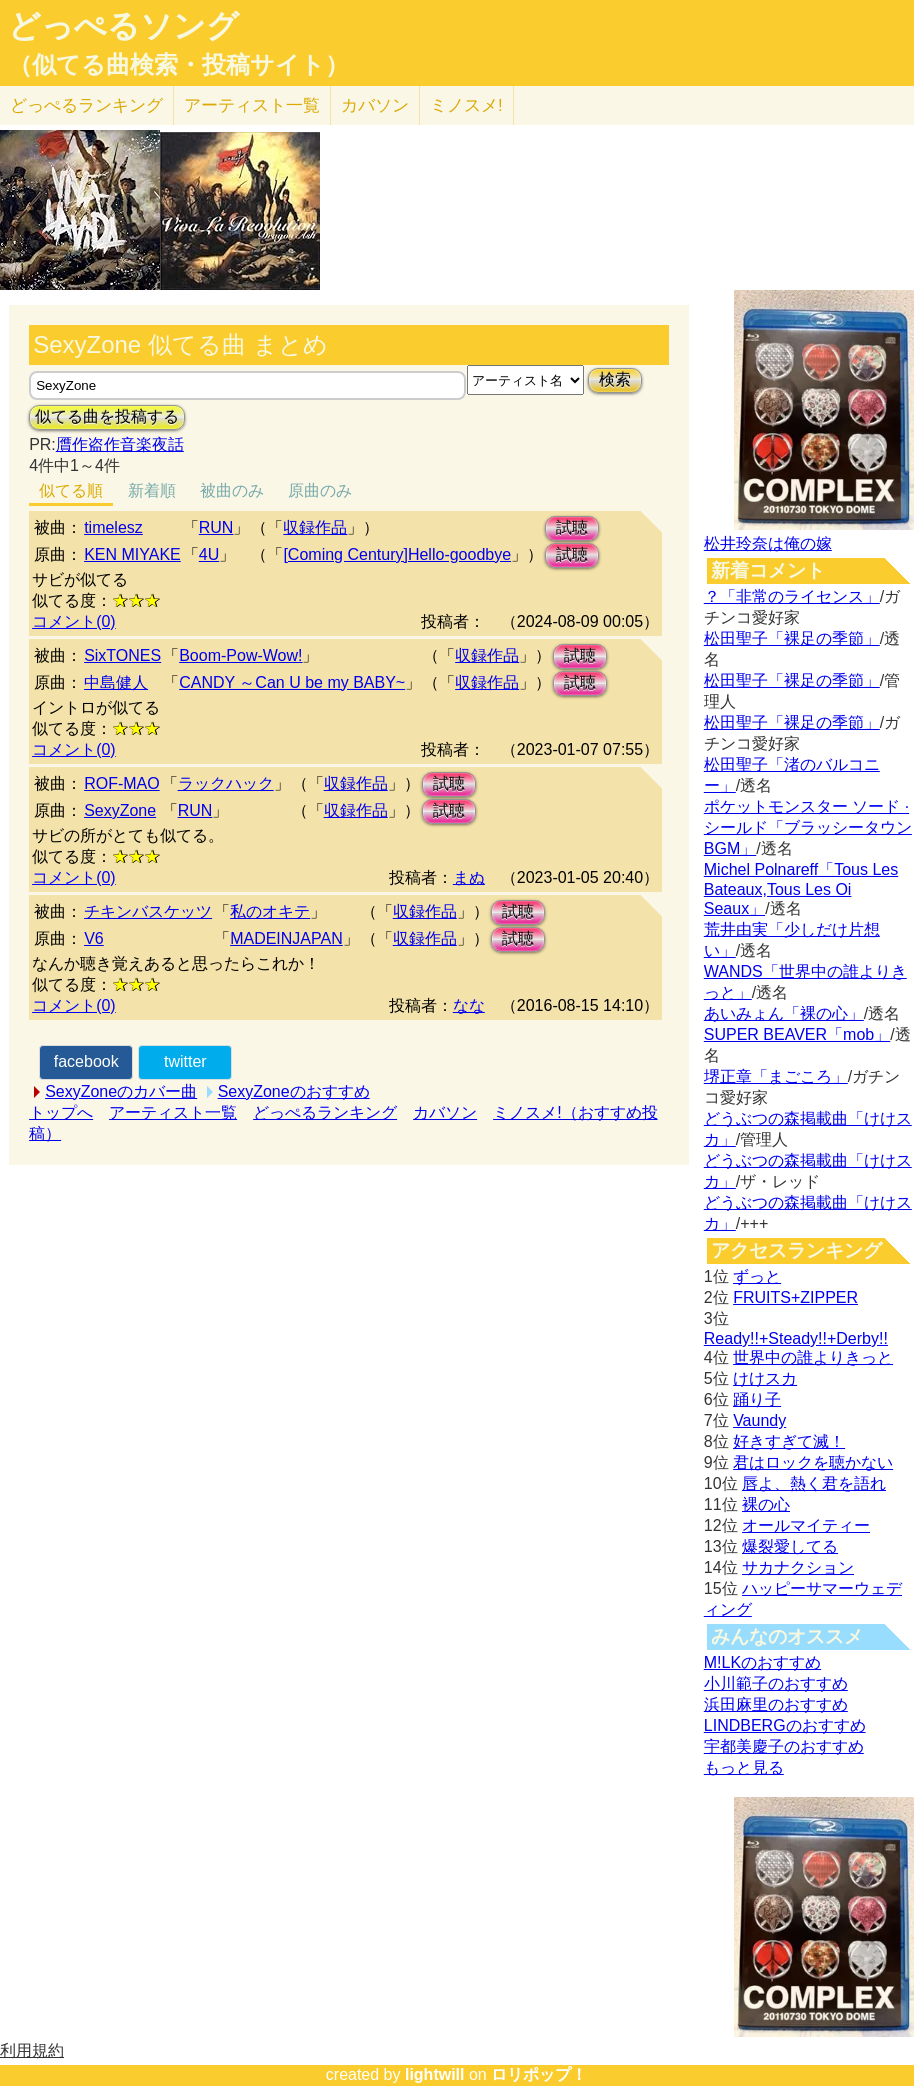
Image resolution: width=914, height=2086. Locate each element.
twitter (185, 1061)
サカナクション (798, 1567)
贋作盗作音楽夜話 (120, 444)
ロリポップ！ (539, 2074)
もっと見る (744, 1767)
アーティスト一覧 (173, 1112)
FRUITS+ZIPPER (795, 1297)
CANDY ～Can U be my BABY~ (292, 682)
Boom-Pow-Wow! (240, 655)
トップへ (61, 1112)
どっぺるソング (123, 26)
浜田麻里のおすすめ (776, 1704)
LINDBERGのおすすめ (785, 1725)
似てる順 (71, 490)
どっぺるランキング (325, 1112)
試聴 (572, 527)
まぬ (469, 877)
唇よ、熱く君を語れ (814, 1483)
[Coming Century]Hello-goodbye (397, 554)
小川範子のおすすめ (776, 1683)
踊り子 (757, 1399)
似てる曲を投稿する (107, 416)
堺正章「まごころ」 (776, 1076)
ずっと (757, 1276)
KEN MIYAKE (132, 554)
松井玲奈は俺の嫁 (768, 543)
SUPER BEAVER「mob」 (797, 1034)
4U (209, 554)
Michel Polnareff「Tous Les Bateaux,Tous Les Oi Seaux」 (801, 889)
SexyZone (120, 810)
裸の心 (766, 1504)
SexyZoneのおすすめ (294, 1091)
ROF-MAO (122, 783)
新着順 (152, 490)
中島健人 (116, 682)
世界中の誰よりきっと (813, 1357)
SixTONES (122, 655)
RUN (216, 527)
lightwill (435, 2074)
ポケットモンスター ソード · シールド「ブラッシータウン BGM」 (808, 827)
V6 (94, 938)
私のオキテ (270, 911)
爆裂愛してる (790, 1546)
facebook (86, 1061)
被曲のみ (232, 490)
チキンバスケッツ (148, 911)
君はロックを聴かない (813, 1462)
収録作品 (315, 527)
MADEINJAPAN (286, 938)
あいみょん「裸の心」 (784, 1013)
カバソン (375, 105)
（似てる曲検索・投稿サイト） (178, 65)
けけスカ (765, 1378)
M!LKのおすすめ (762, 1662)
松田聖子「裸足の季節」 (792, 638)
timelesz (113, 527)
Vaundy (759, 1420)
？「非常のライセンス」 (792, 596)
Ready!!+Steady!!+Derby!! (796, 1338)
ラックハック (226, 783)
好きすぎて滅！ (789, 1441)
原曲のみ (320, 490)
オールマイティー (806, 1525)
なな (469, 1005)
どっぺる (86, 105)
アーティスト (252, 105)
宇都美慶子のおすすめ (784, 1746)
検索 (615, 379)
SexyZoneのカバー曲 (121, 1091)
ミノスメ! (466, 105)
